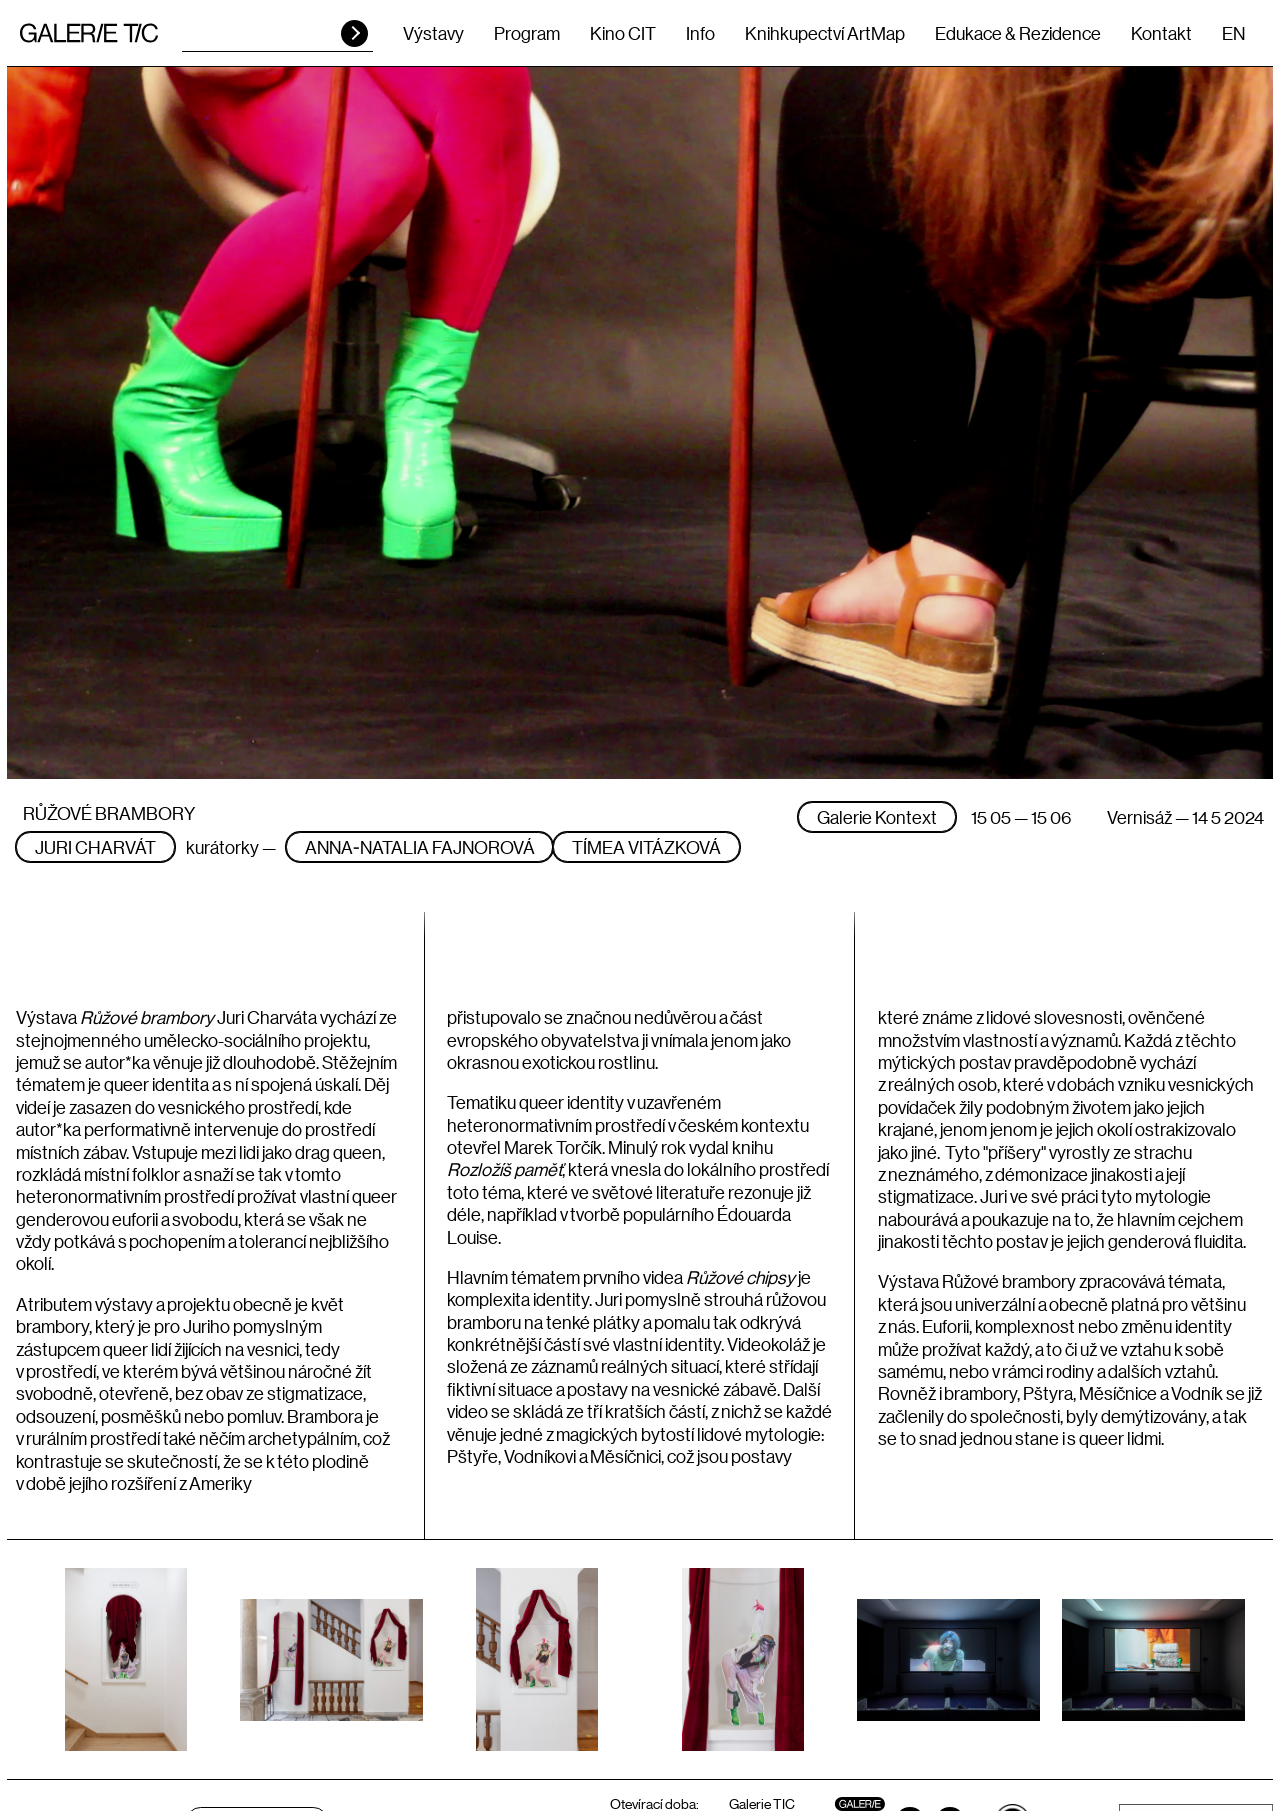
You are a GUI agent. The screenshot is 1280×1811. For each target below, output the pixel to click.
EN (1233, 33)
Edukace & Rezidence (1018, 33)
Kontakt (1161, 33)
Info (700, 33)
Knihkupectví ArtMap (825, 33)
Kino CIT (623, 33)
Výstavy (433, 33)
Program (527, 33)
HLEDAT (354, 33)
